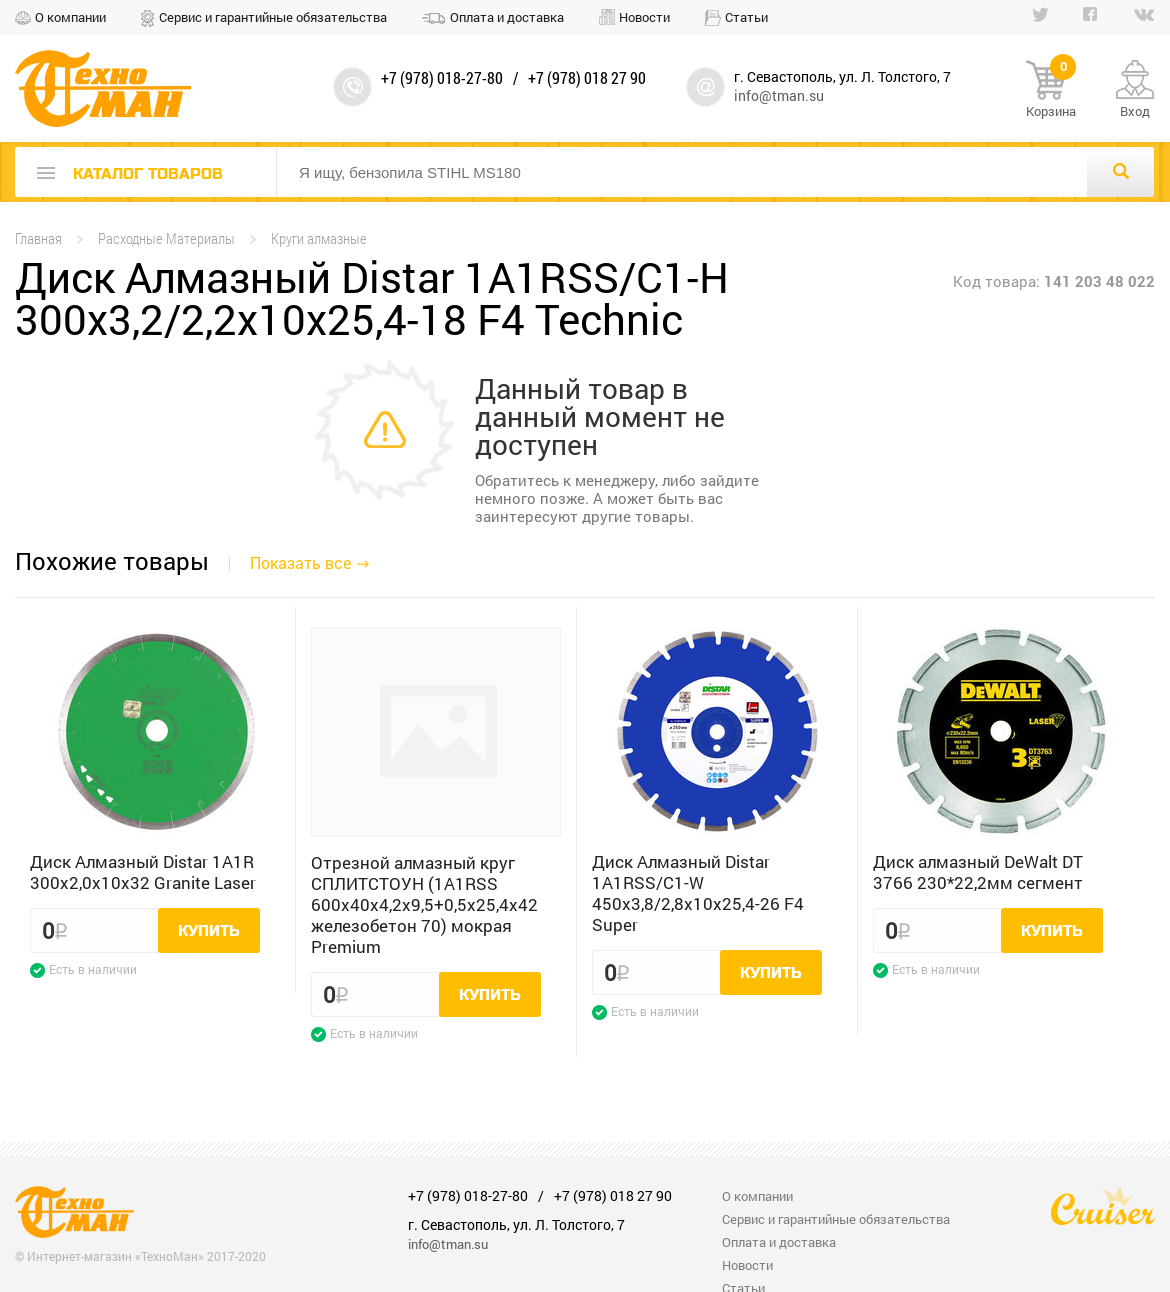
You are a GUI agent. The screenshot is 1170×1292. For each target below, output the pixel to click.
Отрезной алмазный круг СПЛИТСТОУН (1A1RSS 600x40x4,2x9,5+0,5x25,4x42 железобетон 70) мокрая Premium (424, 904)
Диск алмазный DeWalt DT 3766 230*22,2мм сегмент (978, 872)
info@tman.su (779, 95)
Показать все (300, 562)
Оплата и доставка (507, 17)
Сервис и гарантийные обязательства (273, 17)
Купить (209, 931)
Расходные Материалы (166, 238)
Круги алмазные (319, 238)
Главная (38, 238)
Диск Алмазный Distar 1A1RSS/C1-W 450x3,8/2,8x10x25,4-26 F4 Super (698, 893)
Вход (1135, 111)
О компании (70, 17)
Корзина (1051, 90)
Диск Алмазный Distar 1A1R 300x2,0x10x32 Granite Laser (143, 872)
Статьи (746, 17)
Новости (644, 17)
